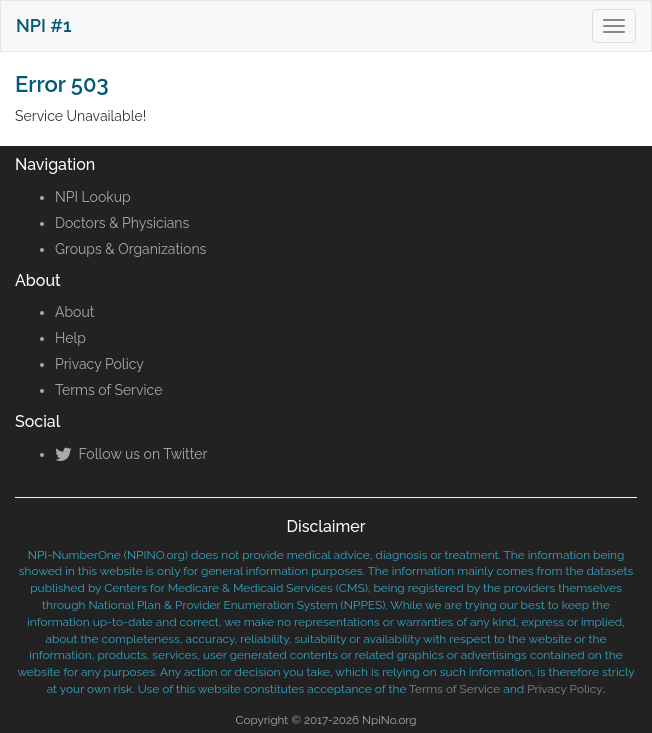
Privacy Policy (99, 364)
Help (70, 338)
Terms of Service (108, 390)
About (74, 312)
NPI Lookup (93, 197)
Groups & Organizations (130, 249)
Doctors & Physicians (122, 223)
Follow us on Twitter (131, 454)
